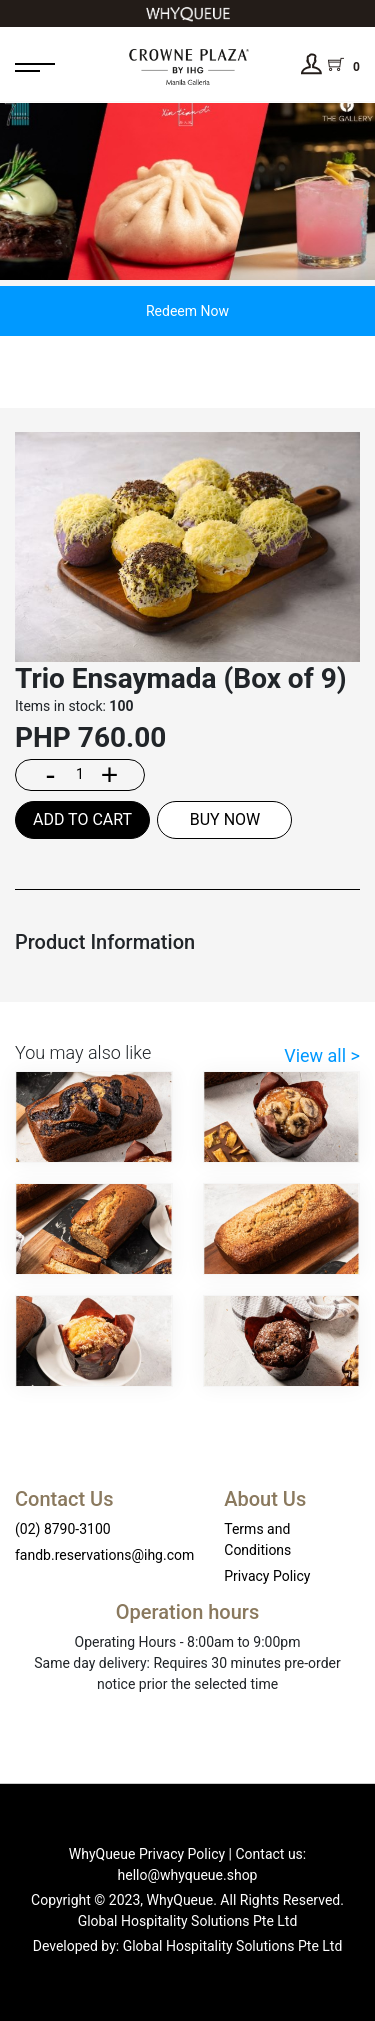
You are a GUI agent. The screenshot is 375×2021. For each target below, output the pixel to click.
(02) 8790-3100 (63, 1529)
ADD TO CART (82, 819)
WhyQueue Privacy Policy (147, 1854)
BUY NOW (225, 819)
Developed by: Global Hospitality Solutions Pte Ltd (188, 1946)
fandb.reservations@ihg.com (104, 1555)
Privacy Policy (267, 1576)
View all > (322, 1055)
